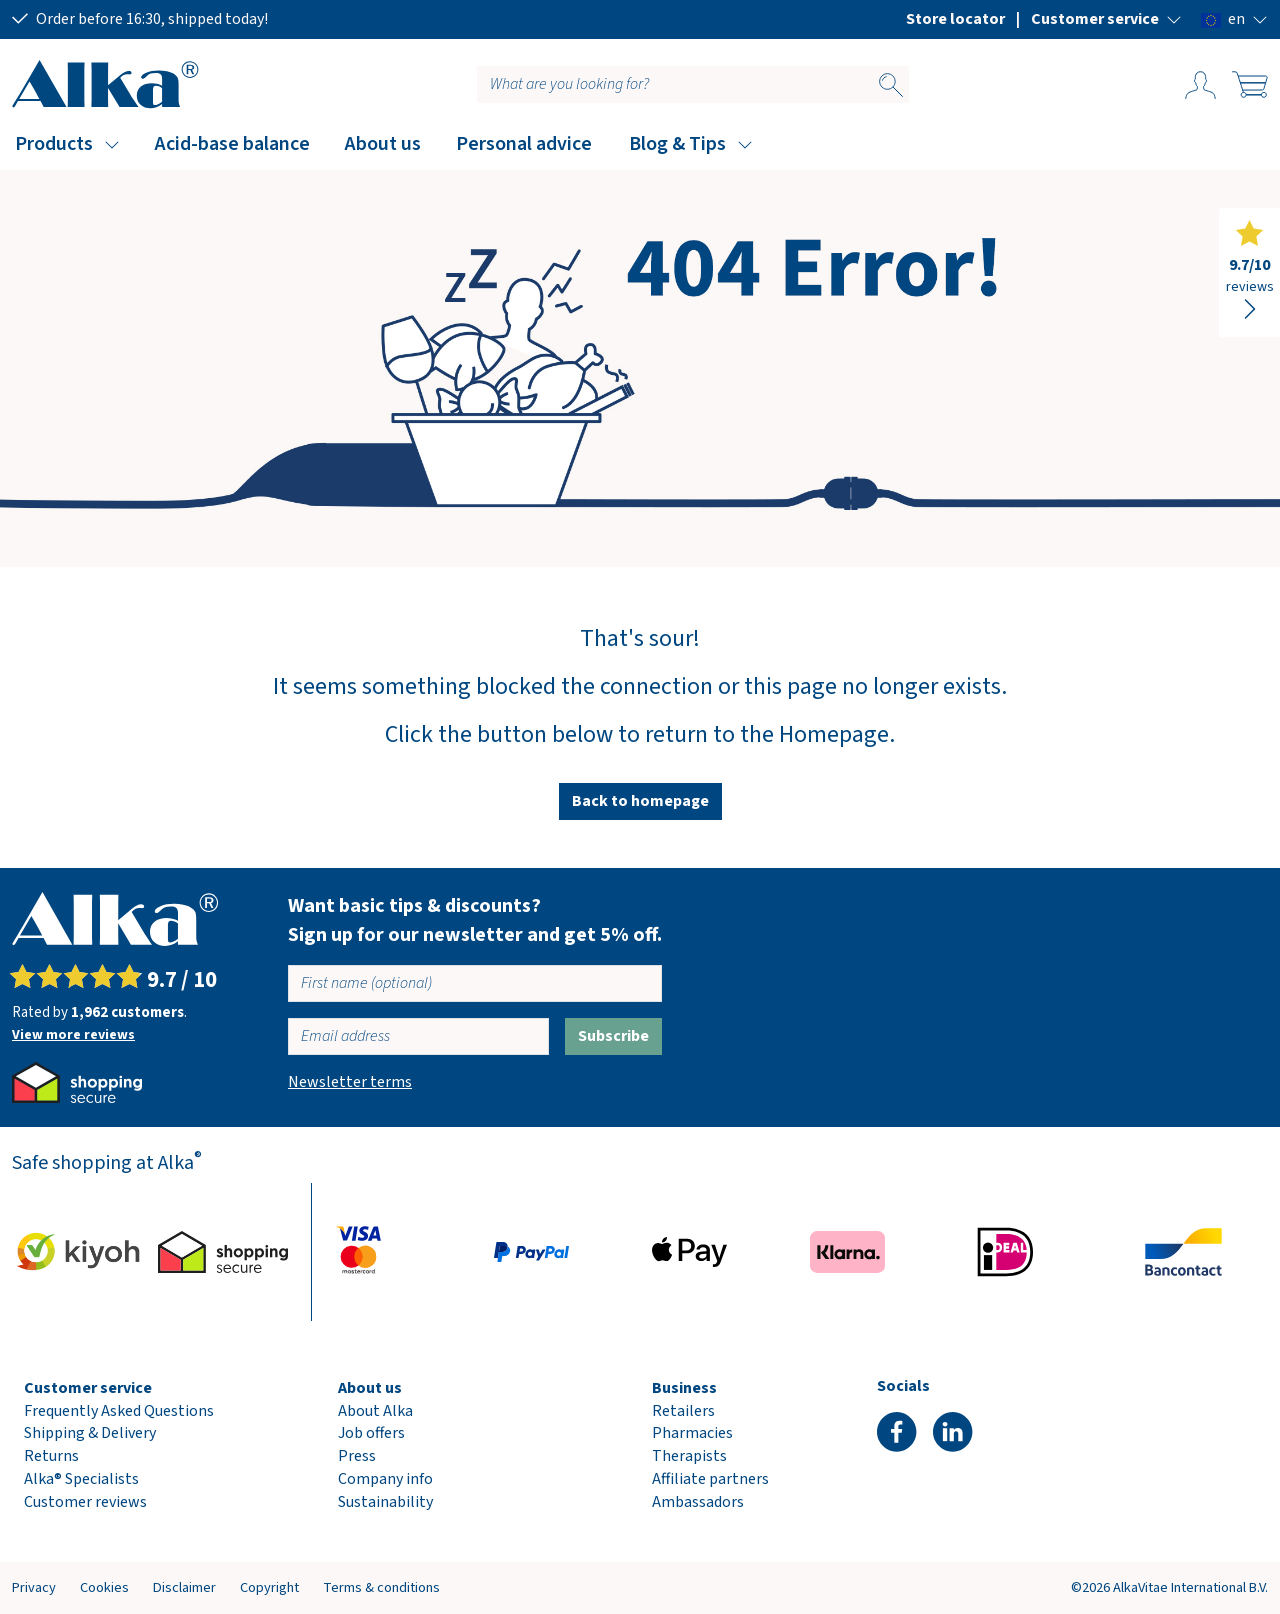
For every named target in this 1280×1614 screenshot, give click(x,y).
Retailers (683, 1411)
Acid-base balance (232, 144)
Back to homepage (640, 801)
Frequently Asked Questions (119, 1411)
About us (383, 144)
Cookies (104, 1587)
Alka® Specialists (81, 1479)
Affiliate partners (710, 1479)
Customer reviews (85, 1502)
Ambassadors (698, 1502)
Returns (51, 1456)
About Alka (375, 1411)
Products (54, 144)
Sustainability (385, 1502)
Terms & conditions (381, 1587)
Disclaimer (184, 1587)
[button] (1106, 19)
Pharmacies (692, 1433)
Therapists (689, 1456)
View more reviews (73, 1035)
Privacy (34, 1587)
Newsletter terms (350, 1082)
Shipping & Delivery (90, 1433)
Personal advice (524, 144)
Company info (385, 1479)
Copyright (269, 1587)
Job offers (371, 1433)
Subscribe (613, 1036)
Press (357, 1456)
